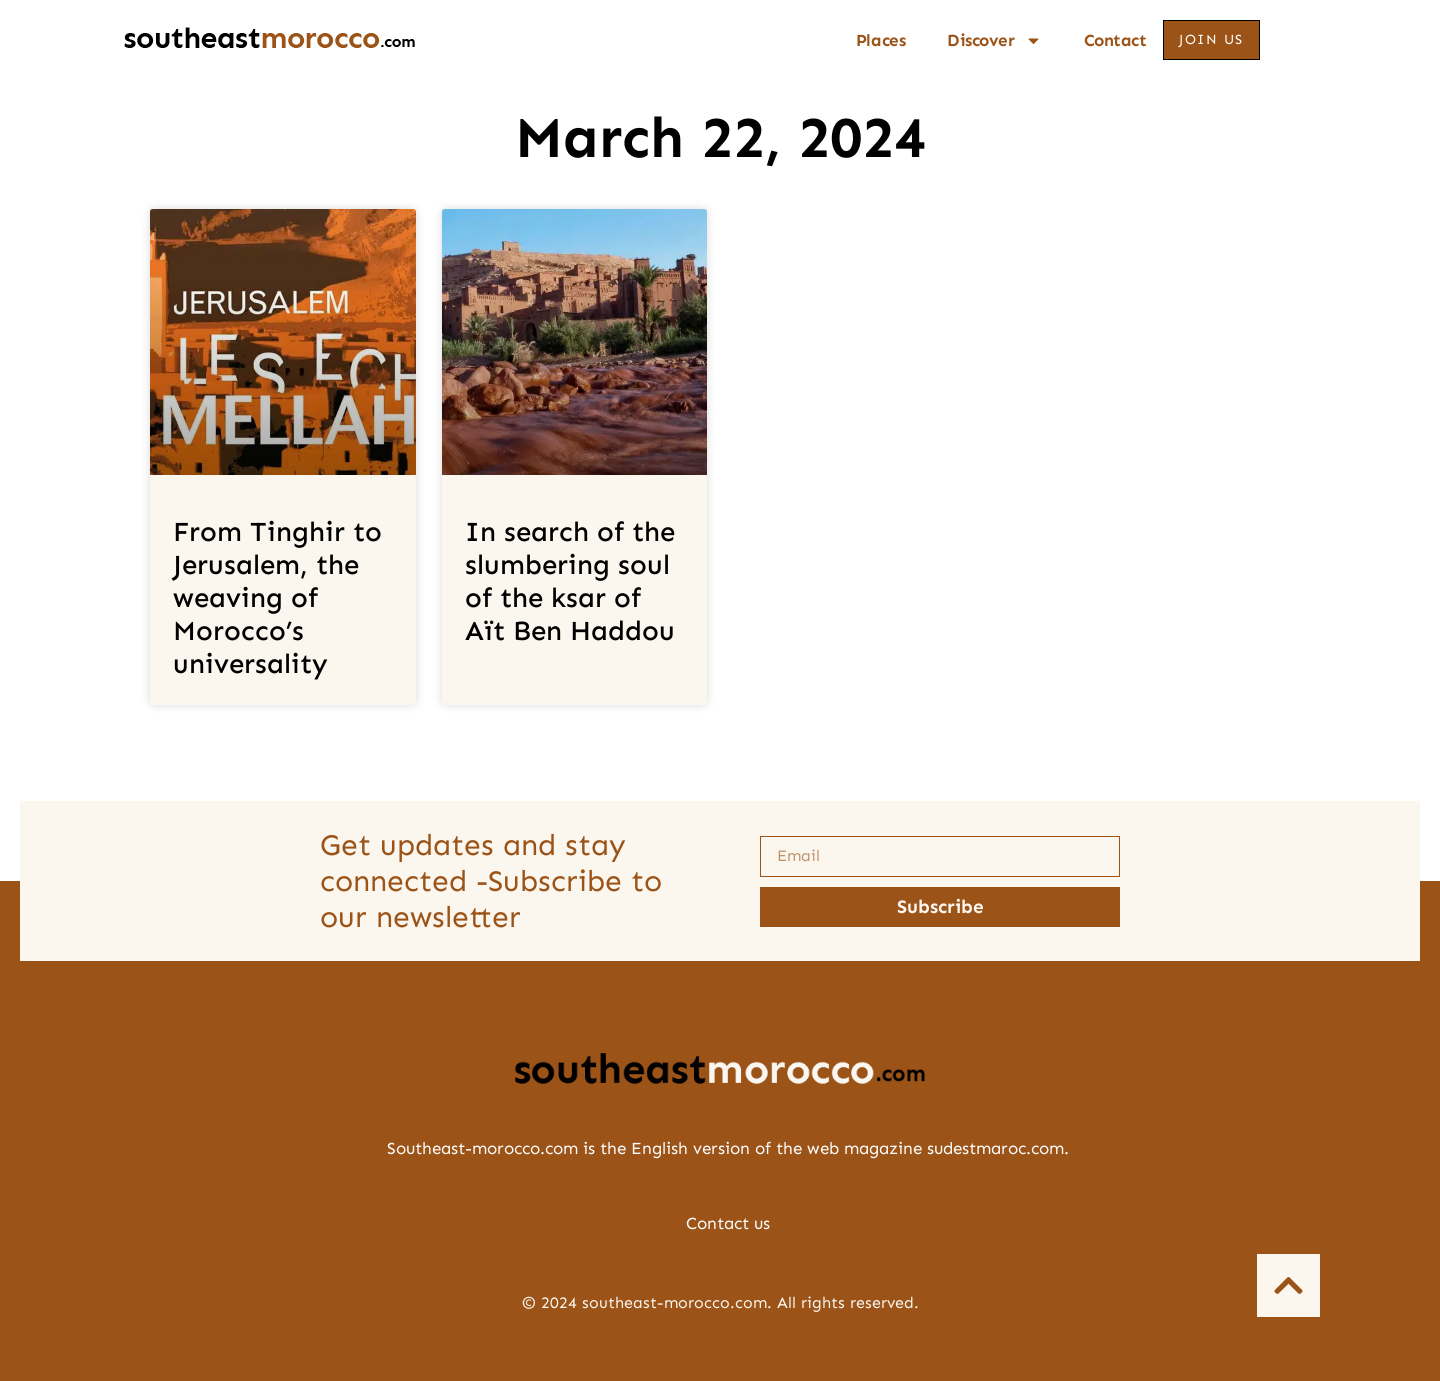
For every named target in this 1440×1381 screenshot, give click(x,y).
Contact (1115, 40)
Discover (994, 40)
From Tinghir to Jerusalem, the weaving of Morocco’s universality (277, 598)
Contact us (728, 1223)
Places (880, 40)
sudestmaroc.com (995, 1148)
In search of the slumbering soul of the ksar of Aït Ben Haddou (570, 581)
